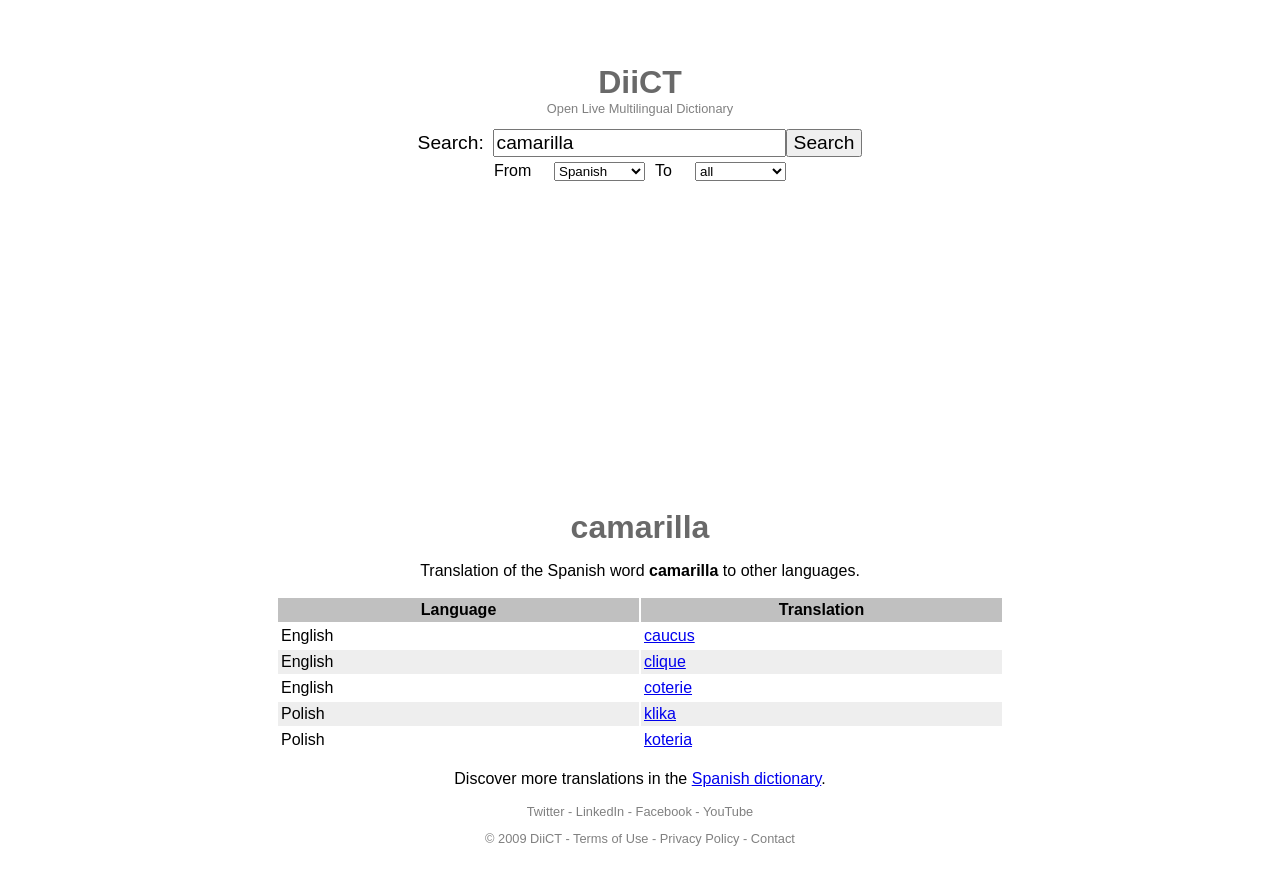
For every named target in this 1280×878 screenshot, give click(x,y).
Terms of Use (610, 838)
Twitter (546, 811)
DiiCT (640, 82)
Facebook (664, 811)
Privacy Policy (700, 838)
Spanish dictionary (757, 778)
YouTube (728, 811)
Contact (773, 838)
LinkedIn (600, 811)
